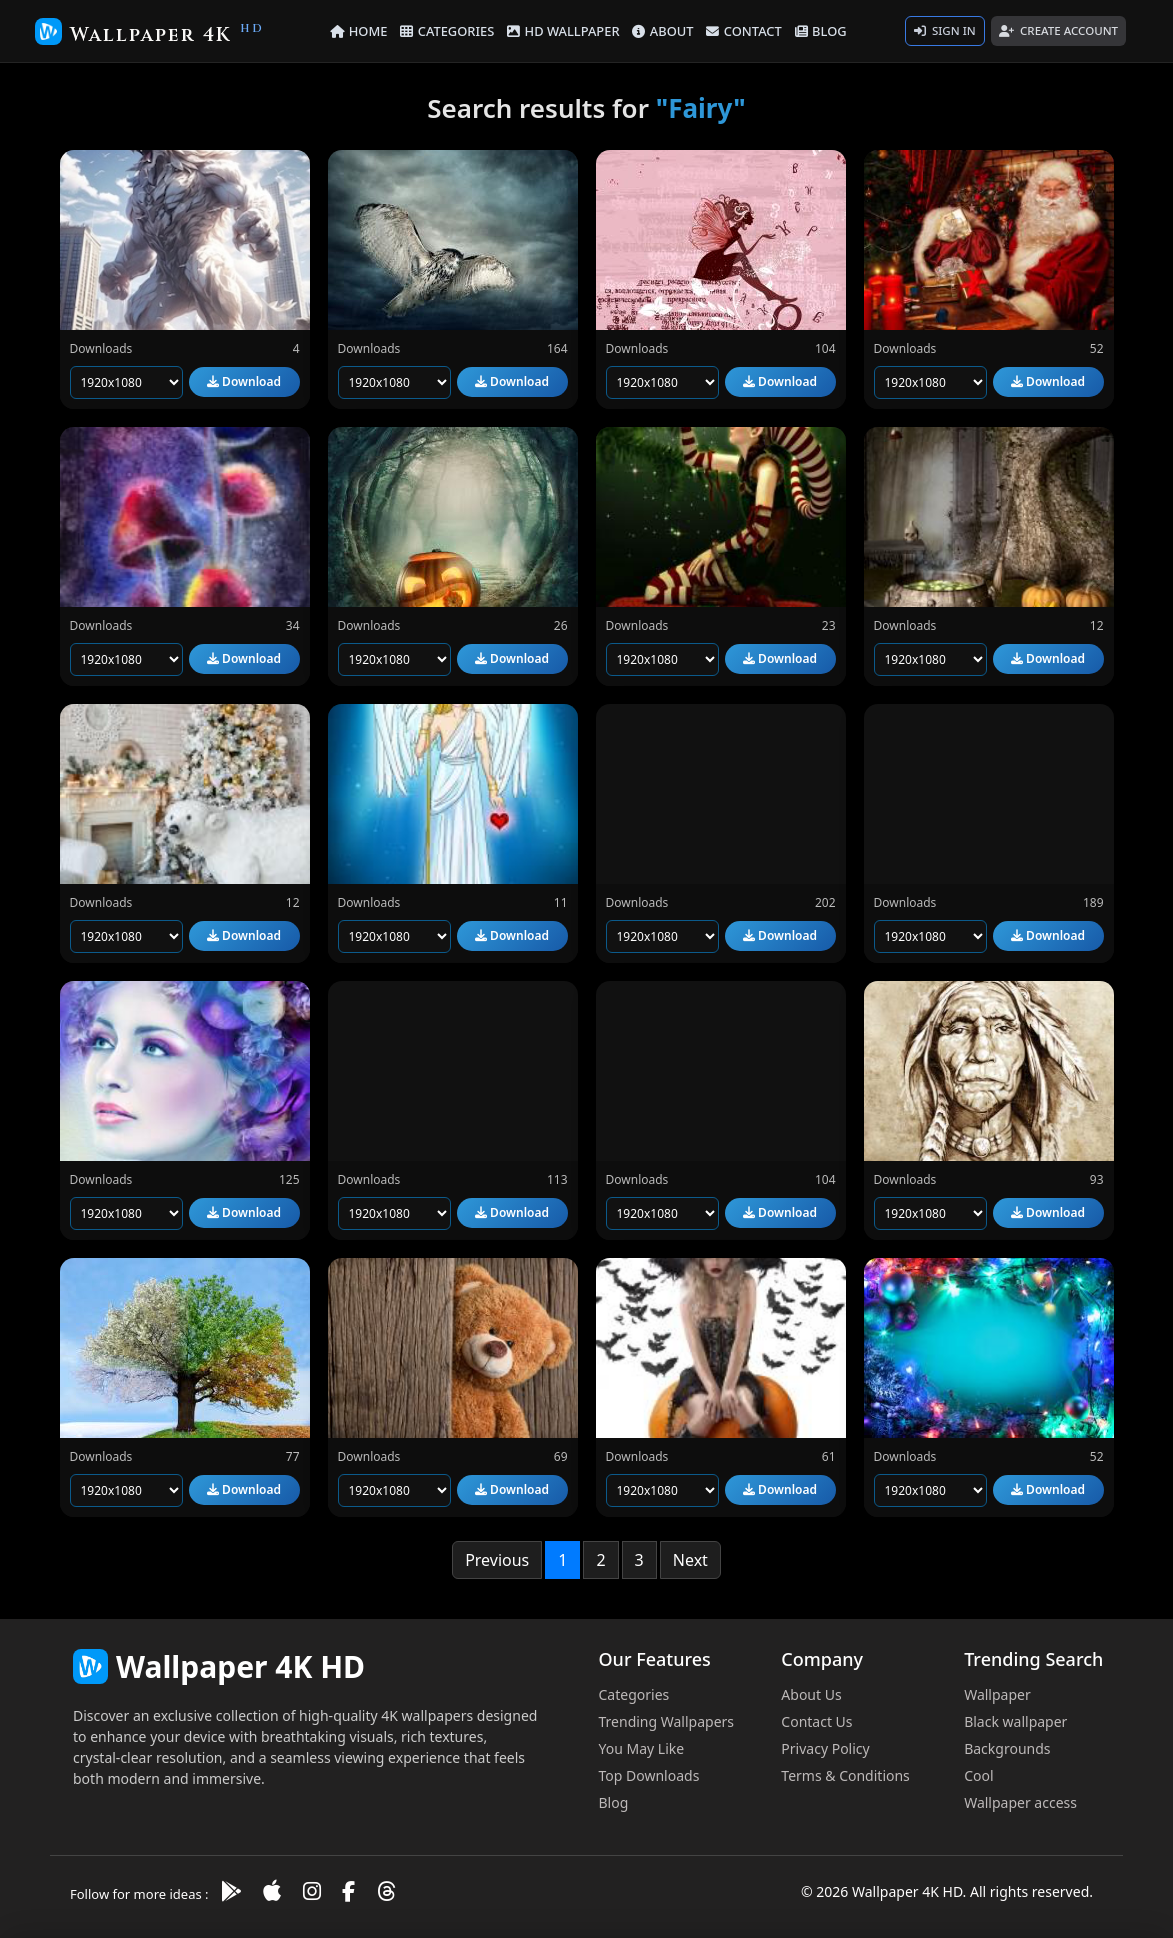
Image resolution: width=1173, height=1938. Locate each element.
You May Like (642, 1748)
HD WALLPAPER (565, 30)
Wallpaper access (1020, 1802)
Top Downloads (649, 1775)
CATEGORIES (454, 30)
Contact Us (816, 1721)
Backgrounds (1007, 1748)
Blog (614, 1802)
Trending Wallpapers (667, 1721)
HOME (368, 30)
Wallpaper (997, 1694)
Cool (978, 1775)
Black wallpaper (1015, 1721)
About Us (811, 1694)
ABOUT (661, 30)
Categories (634, 1694)
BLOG (812, 30)
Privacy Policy (825, 1748)
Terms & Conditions (845, 1775)
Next (690, 1560)
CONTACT (739, 30)
